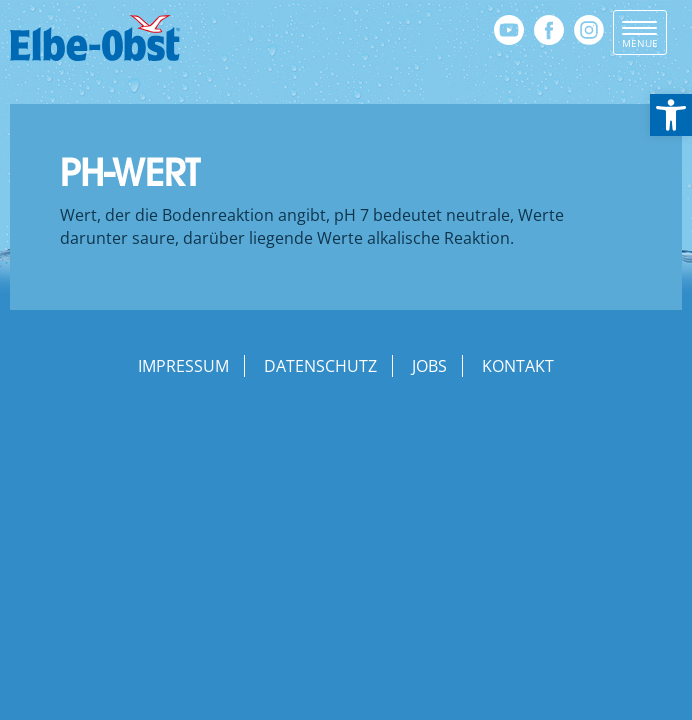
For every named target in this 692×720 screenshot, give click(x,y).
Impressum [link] (183, 366)
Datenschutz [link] (320, 366)
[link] (671, 115)
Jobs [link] (429, 366)
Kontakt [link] (518, 366)
